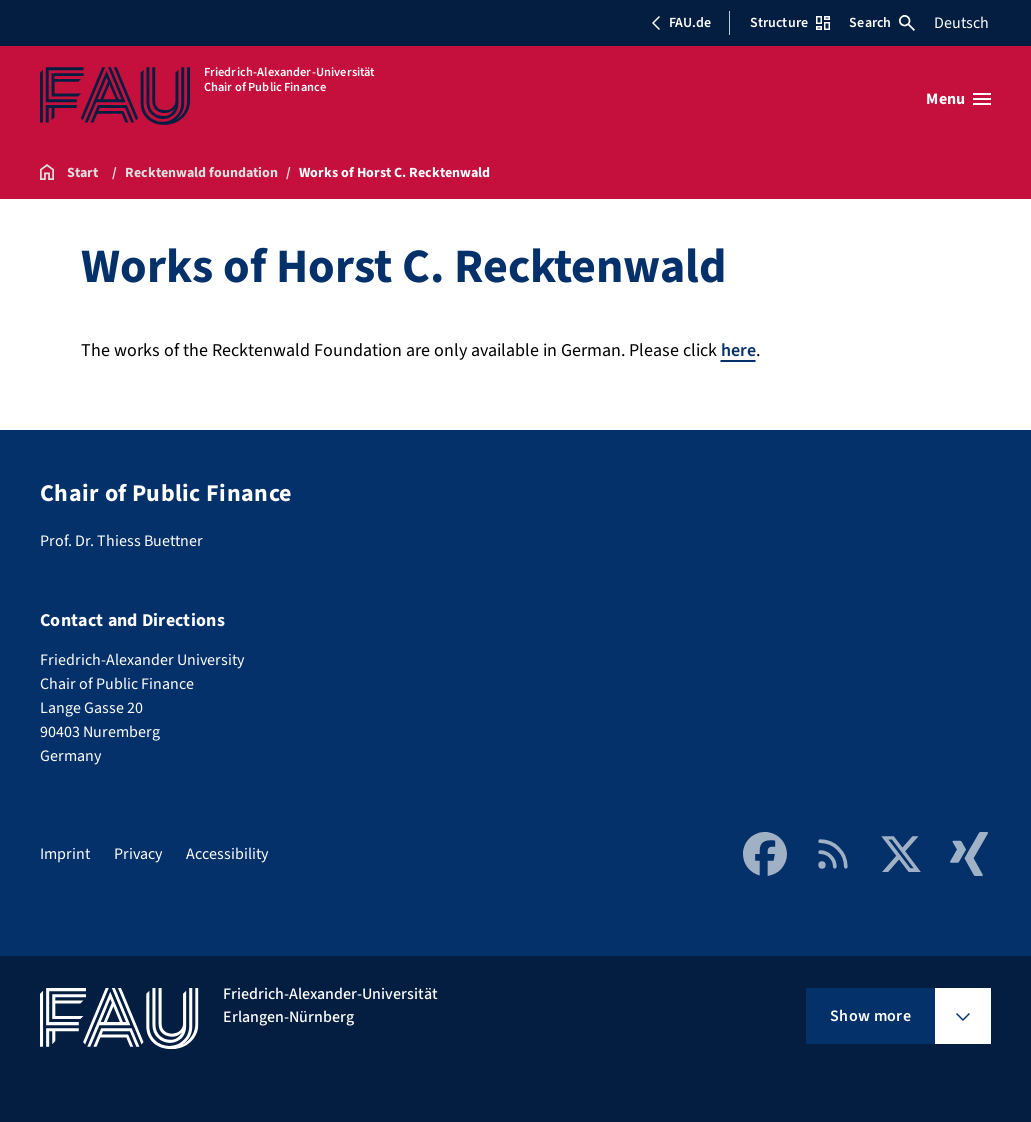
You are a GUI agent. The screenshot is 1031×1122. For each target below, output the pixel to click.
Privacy (138, 854)
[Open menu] (958, 99)
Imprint (65, 854)
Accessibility (227, 854)
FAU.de (681, 23)
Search (882, 23)
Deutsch (961, 23)
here (738, 350)
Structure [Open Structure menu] (790, 23)
